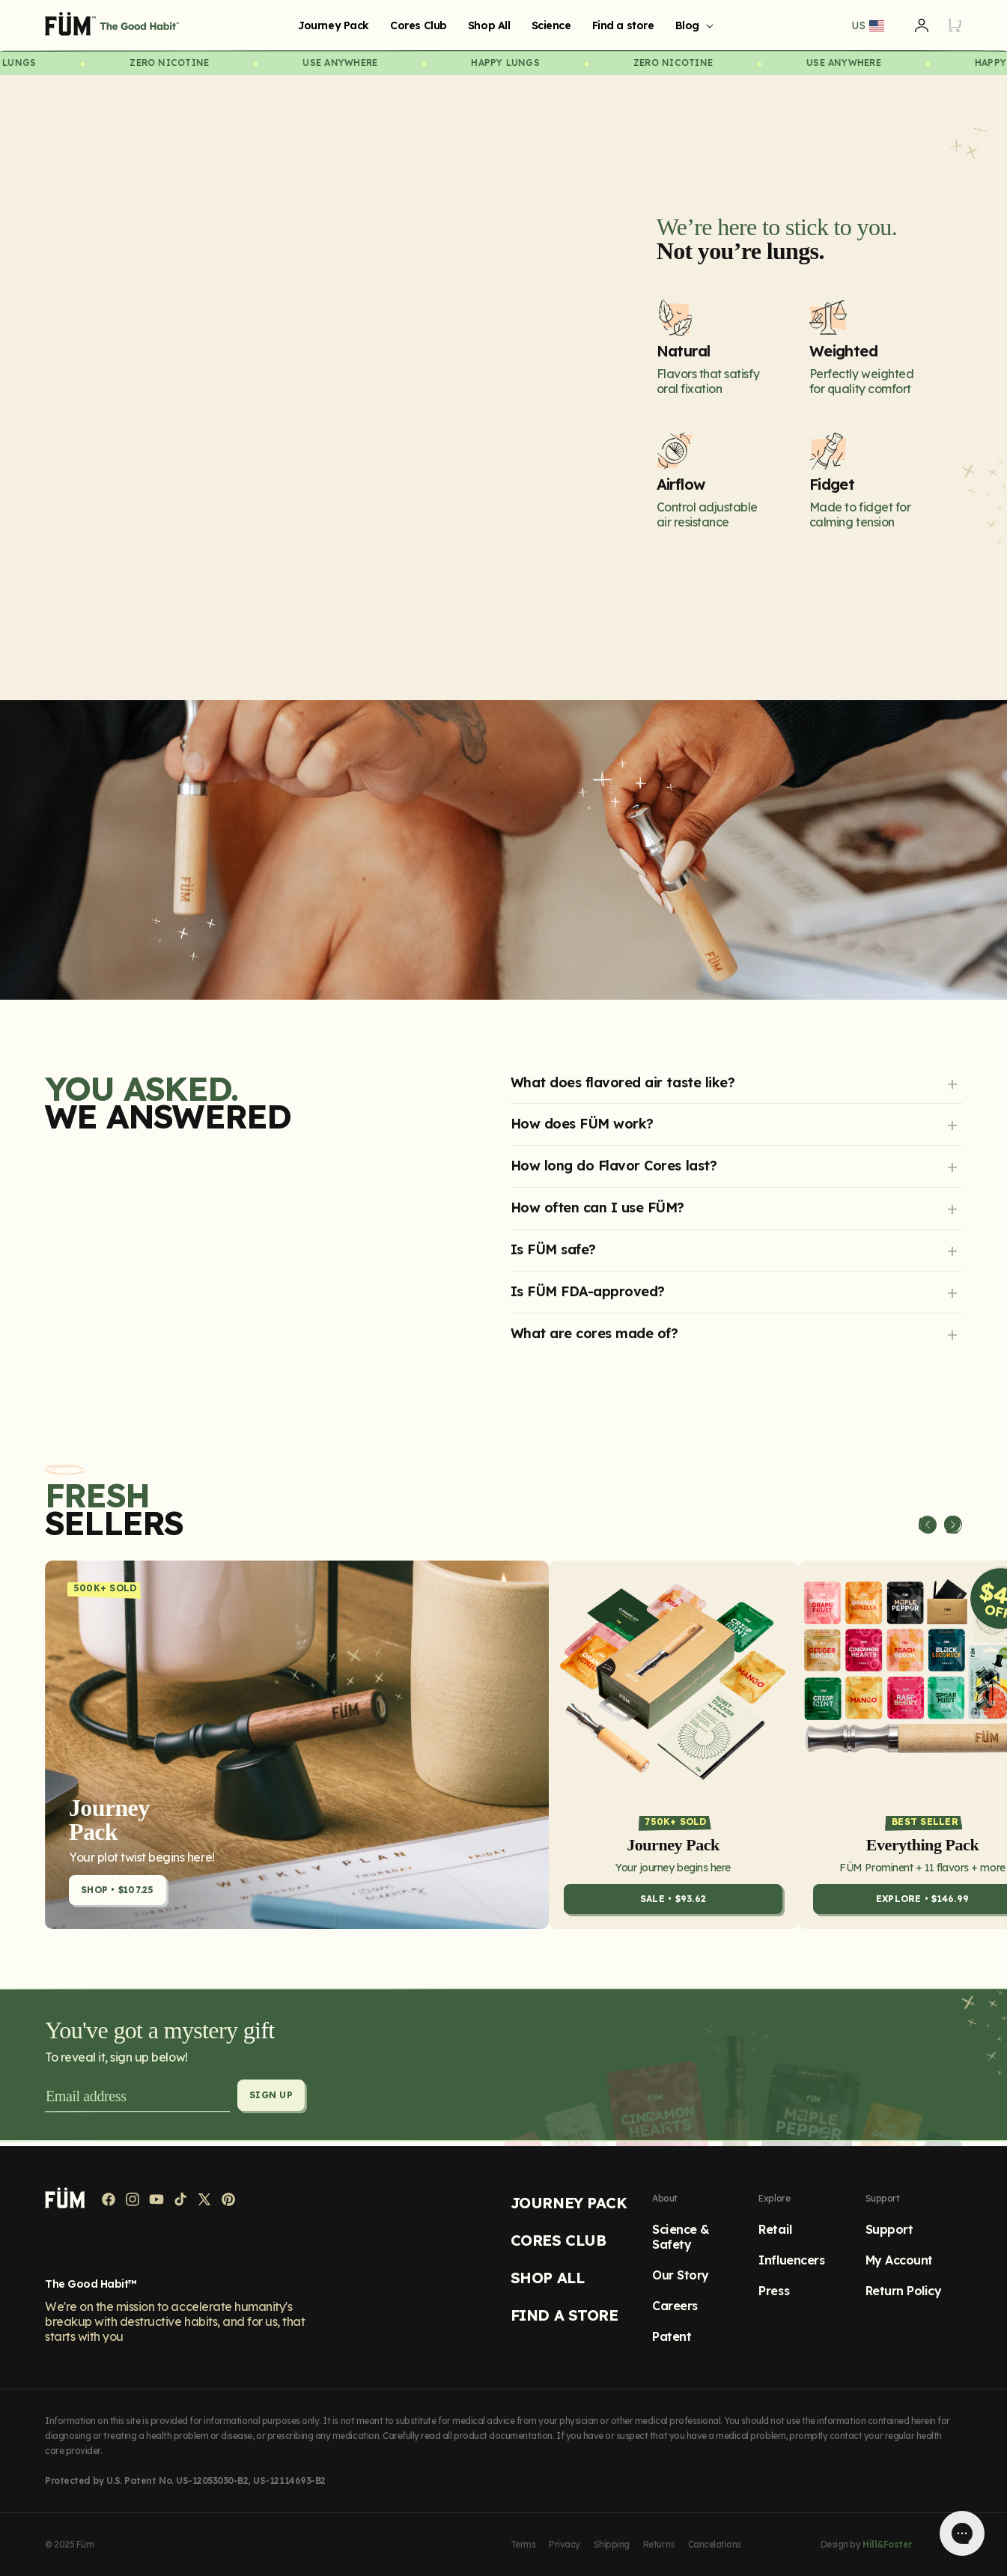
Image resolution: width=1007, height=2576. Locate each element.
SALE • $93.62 (673, 1904)
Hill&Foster (887, 2544)
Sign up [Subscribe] (271, 2100)
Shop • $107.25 (118, 1895)
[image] (503, 850)
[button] (692, 25)
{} (312, 372)
